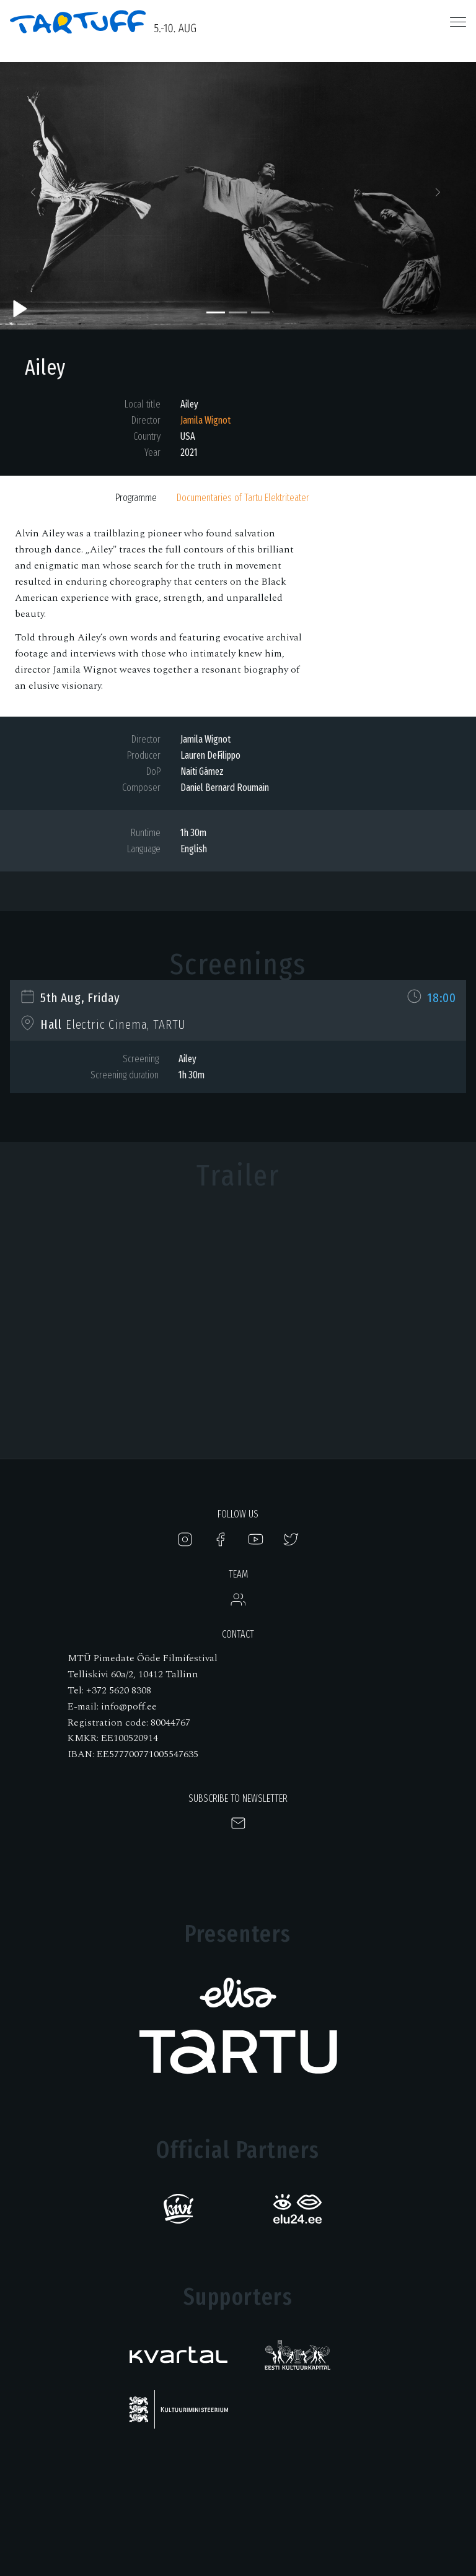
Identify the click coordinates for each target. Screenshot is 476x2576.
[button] (35, 196)
